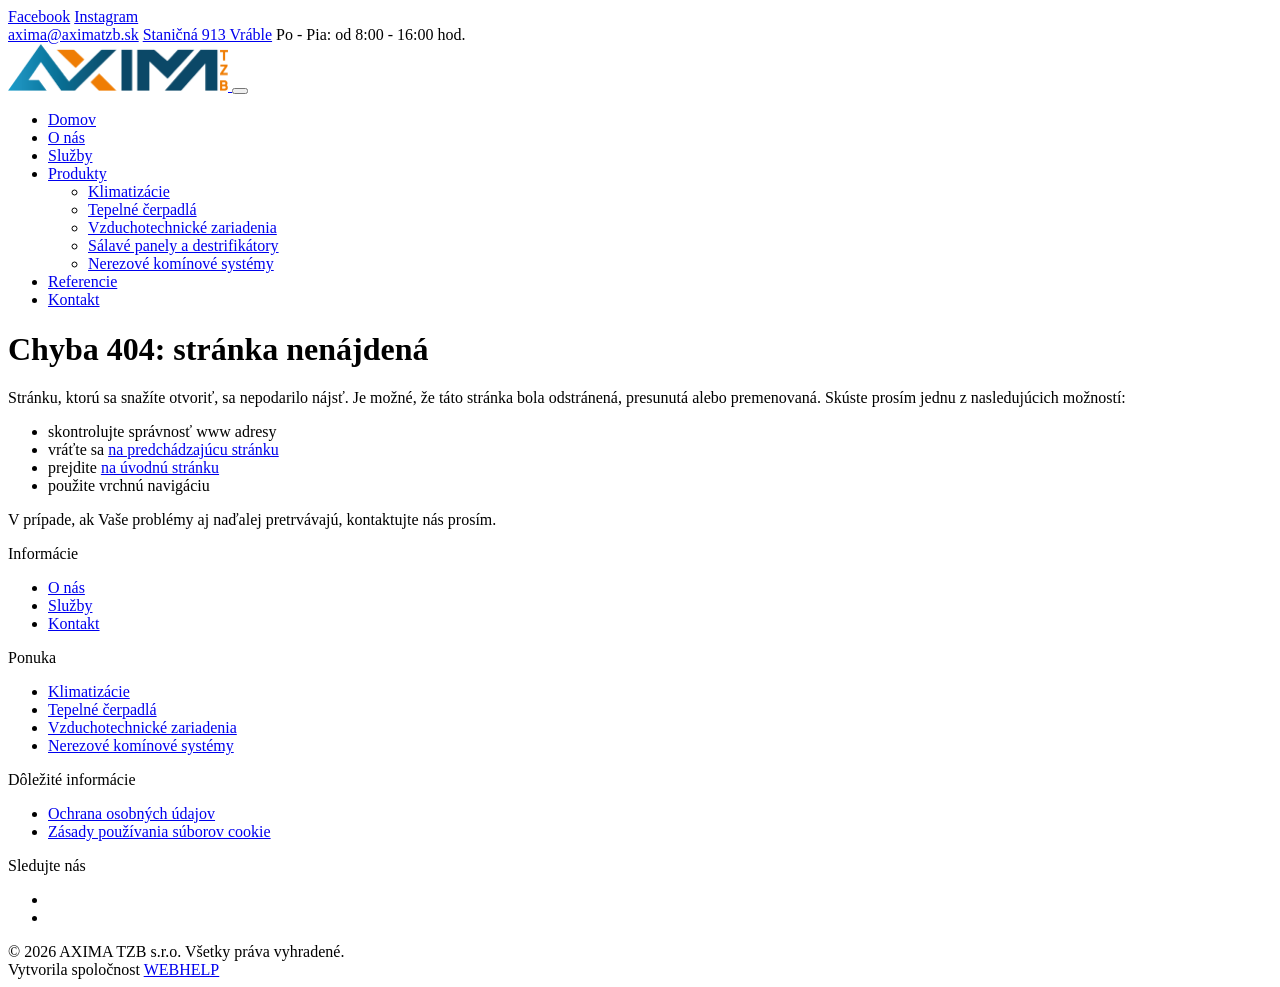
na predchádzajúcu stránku (193, 449)
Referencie (82, 281)
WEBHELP (182, 969)
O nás (66, 137)
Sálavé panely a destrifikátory (183, 245)
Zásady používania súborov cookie (159, 831)
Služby (70, 155)
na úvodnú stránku (160, 467)
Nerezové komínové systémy (181, 263)
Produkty (77, 173)
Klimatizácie (129, 191)
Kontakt (74, 299)
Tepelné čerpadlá (142, 209)
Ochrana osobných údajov (131, 813)
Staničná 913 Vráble (207, 34)
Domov (72, 119)
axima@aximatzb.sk (73, 34)
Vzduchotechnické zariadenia (182, 227)
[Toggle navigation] (240, 91)
